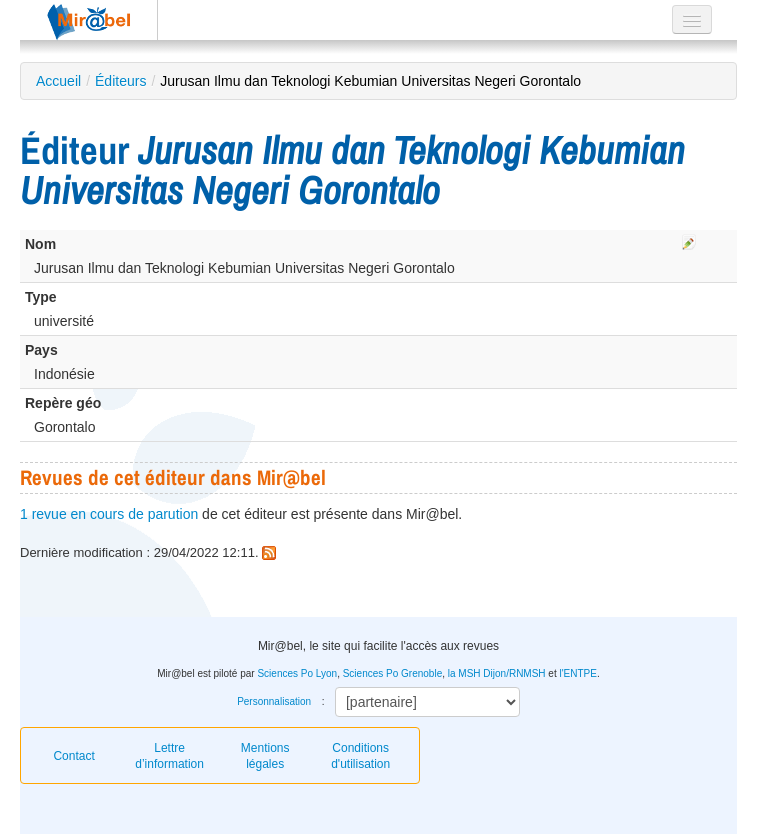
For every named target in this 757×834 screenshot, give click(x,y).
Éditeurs (120, 81)
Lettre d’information (169, 756)
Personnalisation (274, 701)
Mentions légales (265, 756)
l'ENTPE (577, 673)
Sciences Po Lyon (297, 673)
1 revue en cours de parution (109, 514)
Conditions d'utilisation (360, 756)
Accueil (58, 81)
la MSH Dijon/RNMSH (497, 673)
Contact (73, 756)
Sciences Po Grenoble (393, 673)
